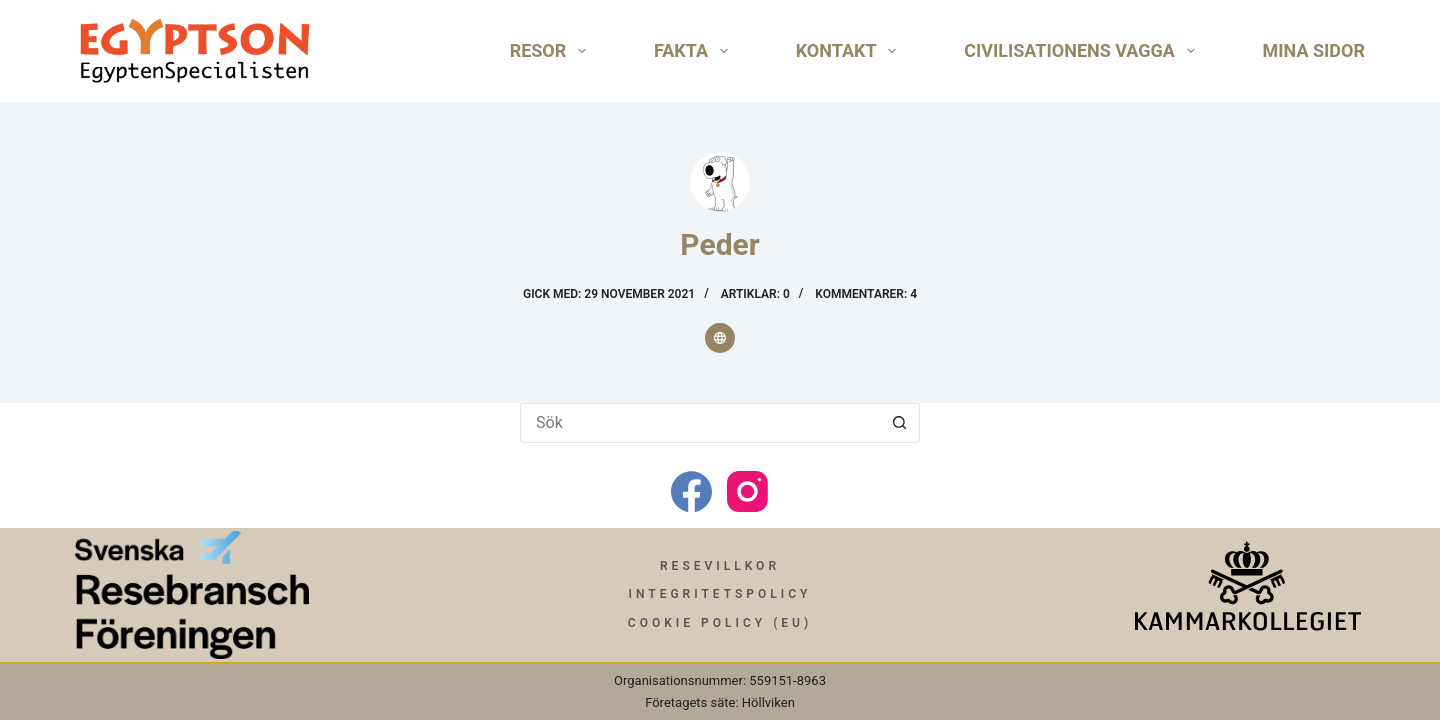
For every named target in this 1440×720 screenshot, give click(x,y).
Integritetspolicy (719, 594)
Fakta (695, 51)
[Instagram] (747, 491)
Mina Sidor (1314, 50)
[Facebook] (691, 491)
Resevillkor (720, 566)
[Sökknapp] (900, 423)
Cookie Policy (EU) (720, 623)
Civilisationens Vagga (1083, 51)
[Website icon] (720, 338)
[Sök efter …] (700, 423)
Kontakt (850, 51)
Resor (552, 51)
